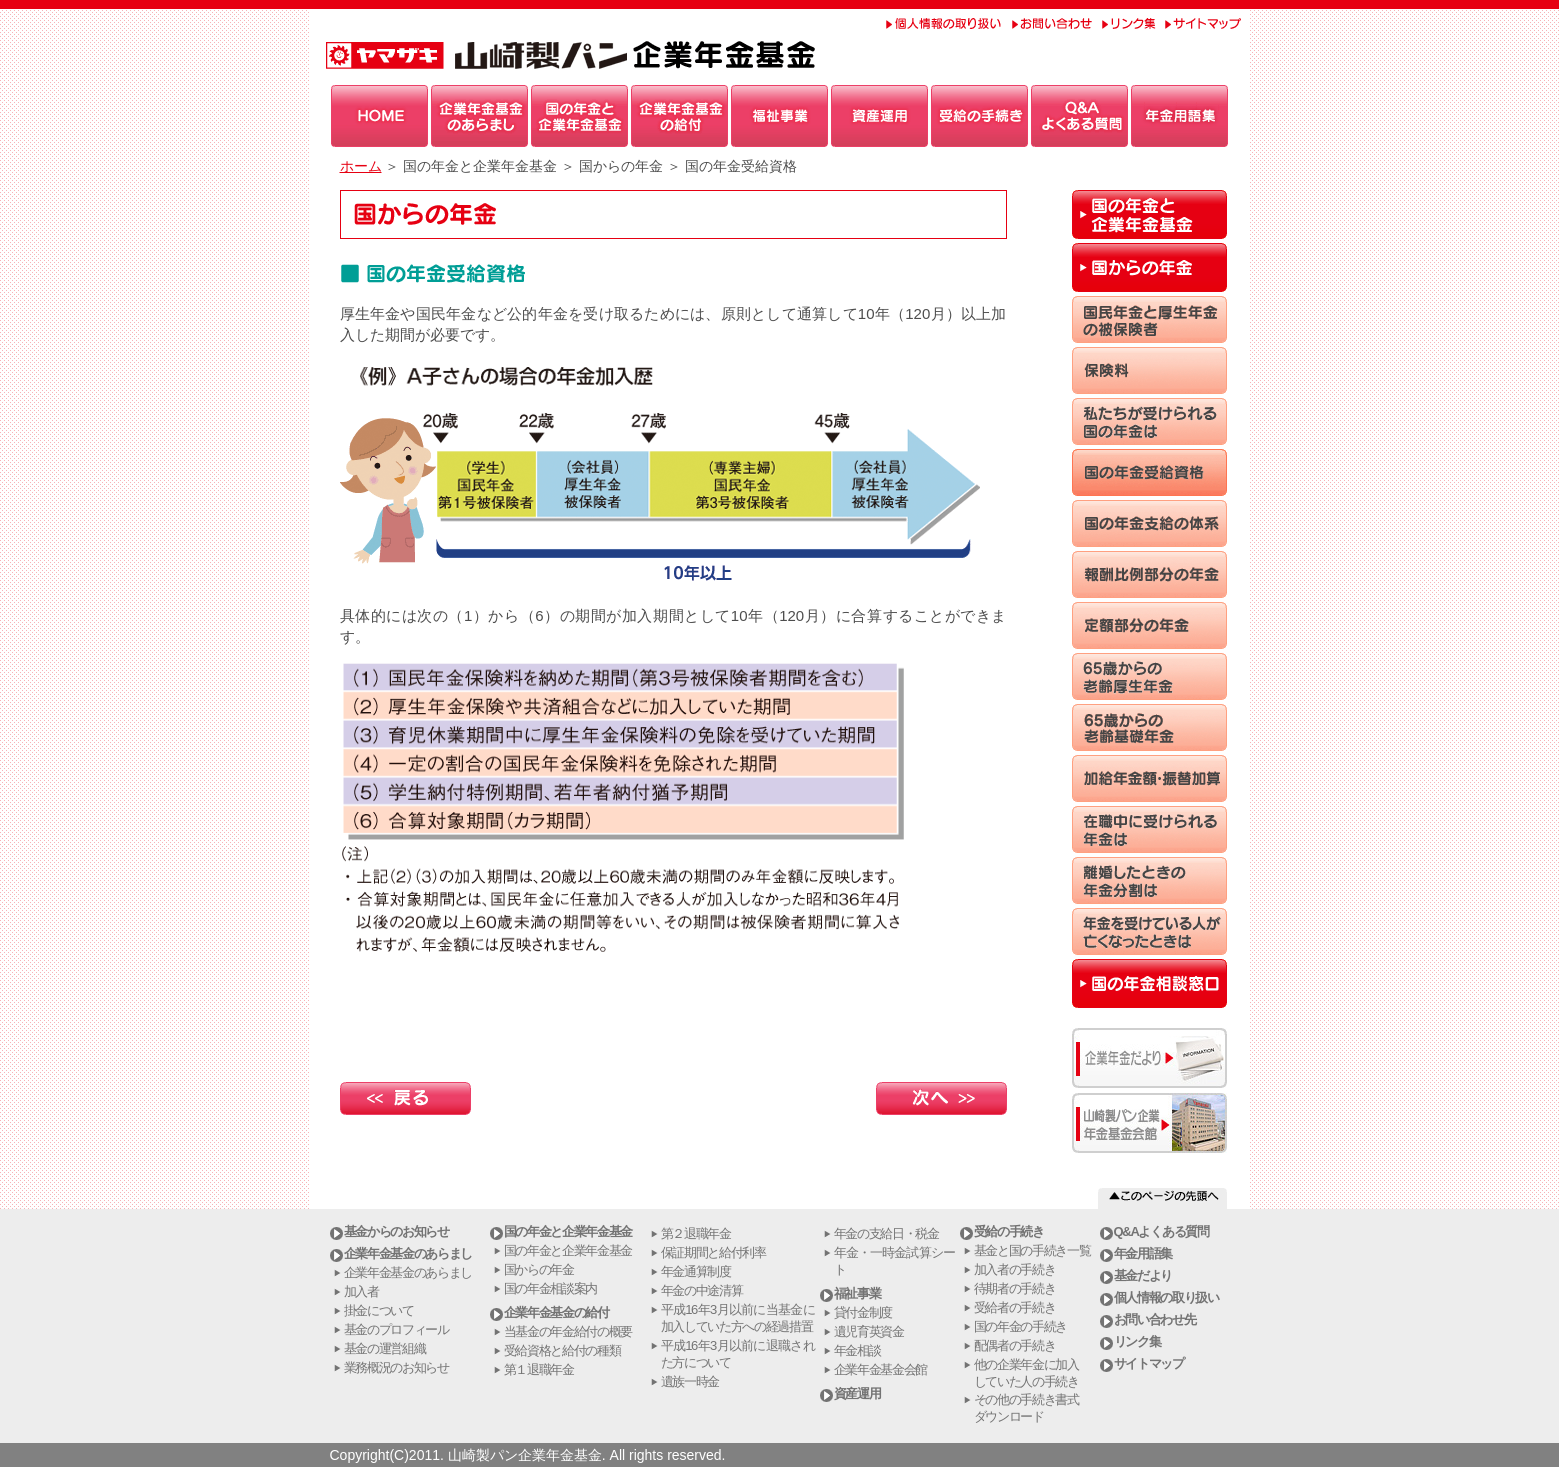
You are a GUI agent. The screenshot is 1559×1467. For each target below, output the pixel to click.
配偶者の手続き (1015, 1345)
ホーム (361, 166)
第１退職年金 (539, 1369)
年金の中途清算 (702, 1290)
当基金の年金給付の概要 (568, 1331)
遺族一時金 (690, 1381)
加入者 (361, 1291)
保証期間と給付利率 (713, 1252)
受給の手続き (1009, 1231)
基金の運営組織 (385, 1348)
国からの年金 (539, 1269)
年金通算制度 (696, 1271)
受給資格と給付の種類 (562, 1350)
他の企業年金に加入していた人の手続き (1026, 1373)
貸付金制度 (863, 1312)
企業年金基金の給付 (556, 1312)
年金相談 (857, 1350)
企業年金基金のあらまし (408, 1253)
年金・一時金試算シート (894, 1261)
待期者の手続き (1015, 1288)
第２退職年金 (696, 1233)
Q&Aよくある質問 (1161, 1231)
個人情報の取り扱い (1166, 1297)
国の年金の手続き (1021, 1326)
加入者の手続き (1015, 1269)
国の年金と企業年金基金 (568, 1231)
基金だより (1143, 1275)
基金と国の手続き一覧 (1032, 1250)
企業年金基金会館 (881, 1369)
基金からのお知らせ (396, 1231)
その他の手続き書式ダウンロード (1026, 1408)
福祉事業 (857, 1293)
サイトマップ (1149, 1363)
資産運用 (857, 1393)
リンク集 (1137, 1341)
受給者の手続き (1015, 1307)
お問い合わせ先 (1155, 1319)
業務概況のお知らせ (396, 1367)
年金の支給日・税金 (886, 1233)
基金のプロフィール (396, 1329)
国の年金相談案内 (551, 1288)
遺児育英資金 (869, 1331)
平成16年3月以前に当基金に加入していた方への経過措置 (738, 1318)
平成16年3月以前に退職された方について (738, 1354)
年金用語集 (1143, 1253)
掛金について (379, 1310)
